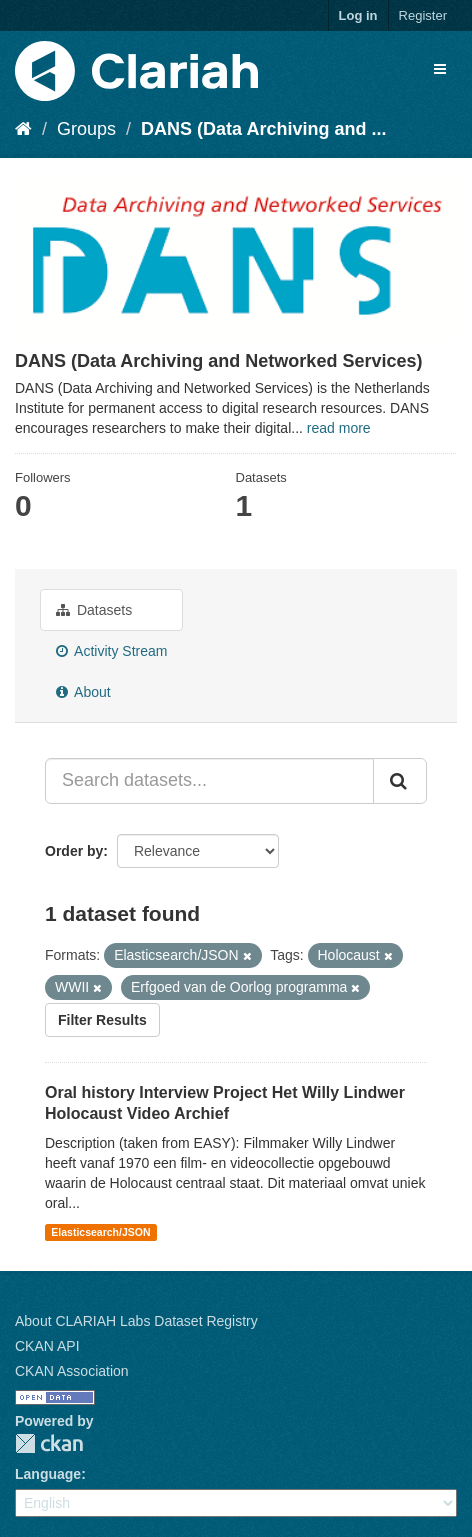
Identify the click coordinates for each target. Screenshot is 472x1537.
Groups (86, 129)
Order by (74, 851)
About (83, 692)
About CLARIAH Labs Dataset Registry (136, 1321)
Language (48, 1474)
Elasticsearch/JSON (100, 1232)
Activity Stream (111, 651)
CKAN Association (72, 1371)
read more (339, 428)
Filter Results (102, 1020)
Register (423, 15)
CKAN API (47, 1346)
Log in (358, 15)
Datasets (94, 610)
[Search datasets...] (209, 781)
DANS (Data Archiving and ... (263, 129)
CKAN (49, 1443)
